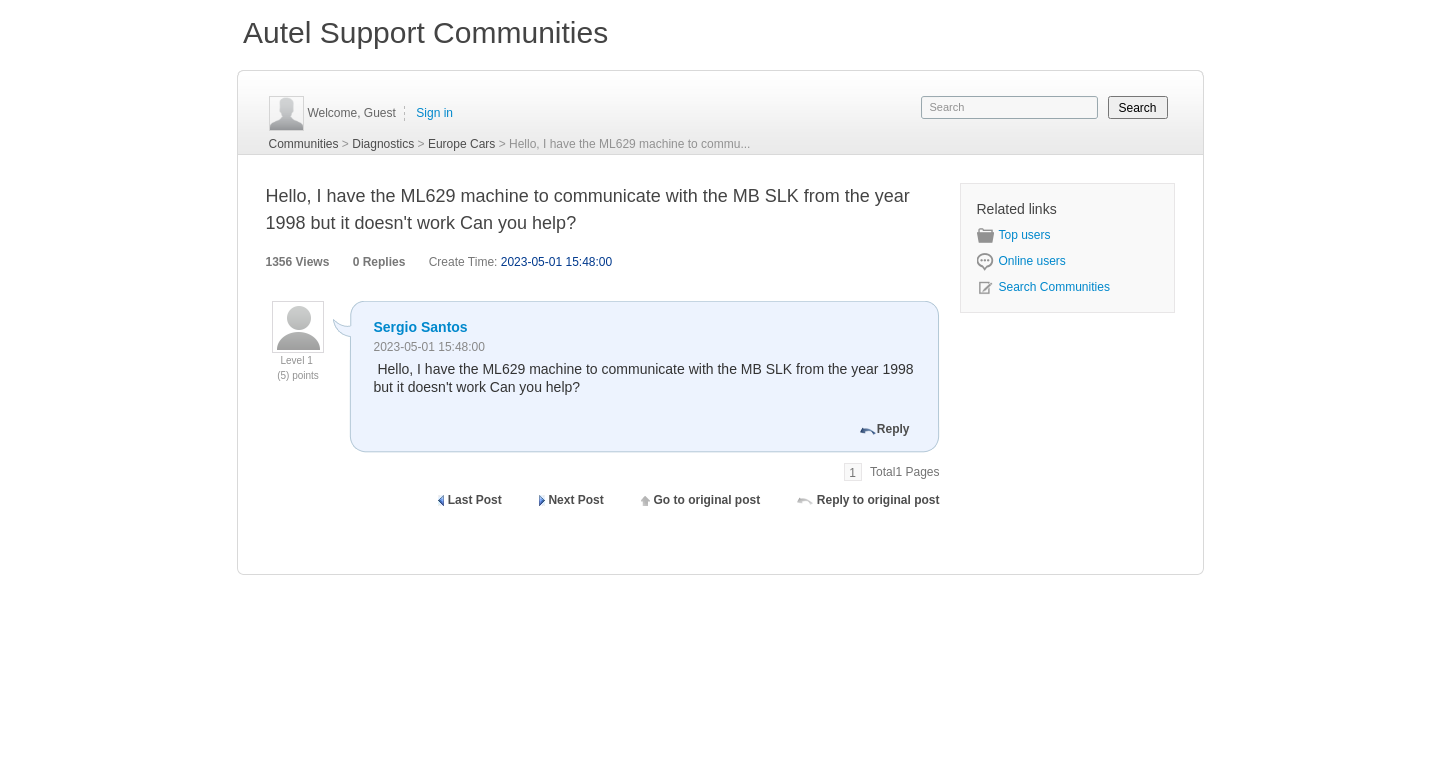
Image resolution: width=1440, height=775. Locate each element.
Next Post (575, 500)
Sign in (434, 113)
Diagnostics (383, 144)
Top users (1014, 235)
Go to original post (706, 500)
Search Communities (1043, 287)
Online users (1021, 261)
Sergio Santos (421, 327)
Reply (893, 429)
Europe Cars (461, 144)
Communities (304, 144)
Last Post (475, 500)
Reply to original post (878, 500)
